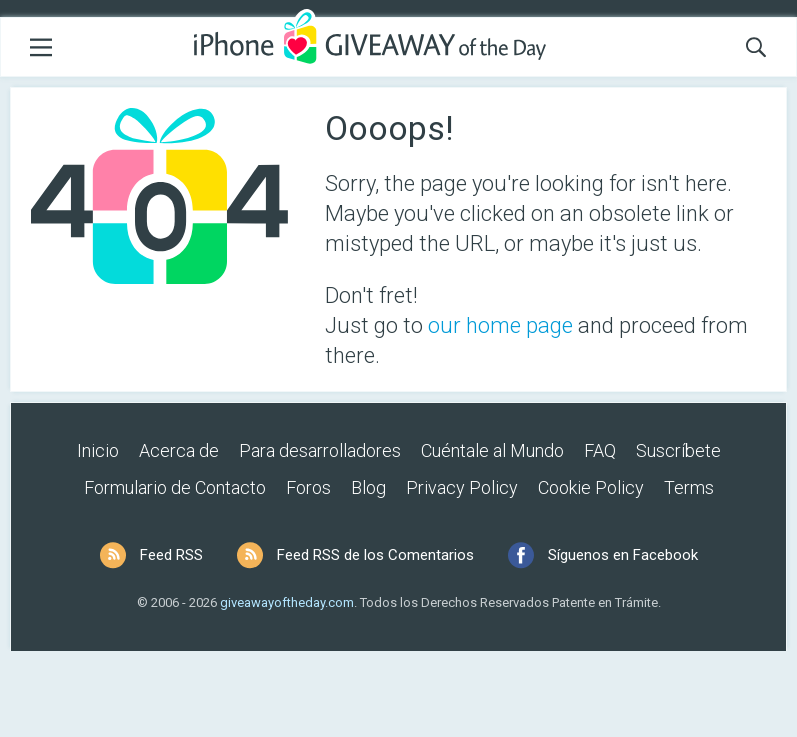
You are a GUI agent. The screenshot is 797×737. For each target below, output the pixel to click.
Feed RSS (171, 555)
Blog (368, 487)
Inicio (98, 450)
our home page (500, 325)
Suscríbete (678, 450)
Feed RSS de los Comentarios (375, 555)
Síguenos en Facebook (623, 555)
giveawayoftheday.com (287, 602)
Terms (689, 487)
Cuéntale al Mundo (492, 450)
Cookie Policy (591, 487)
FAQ (600, 450)
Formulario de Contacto (175, 487)
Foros (308, 487)
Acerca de (179, 450)
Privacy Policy (462, 487)
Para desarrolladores (320, 450)
